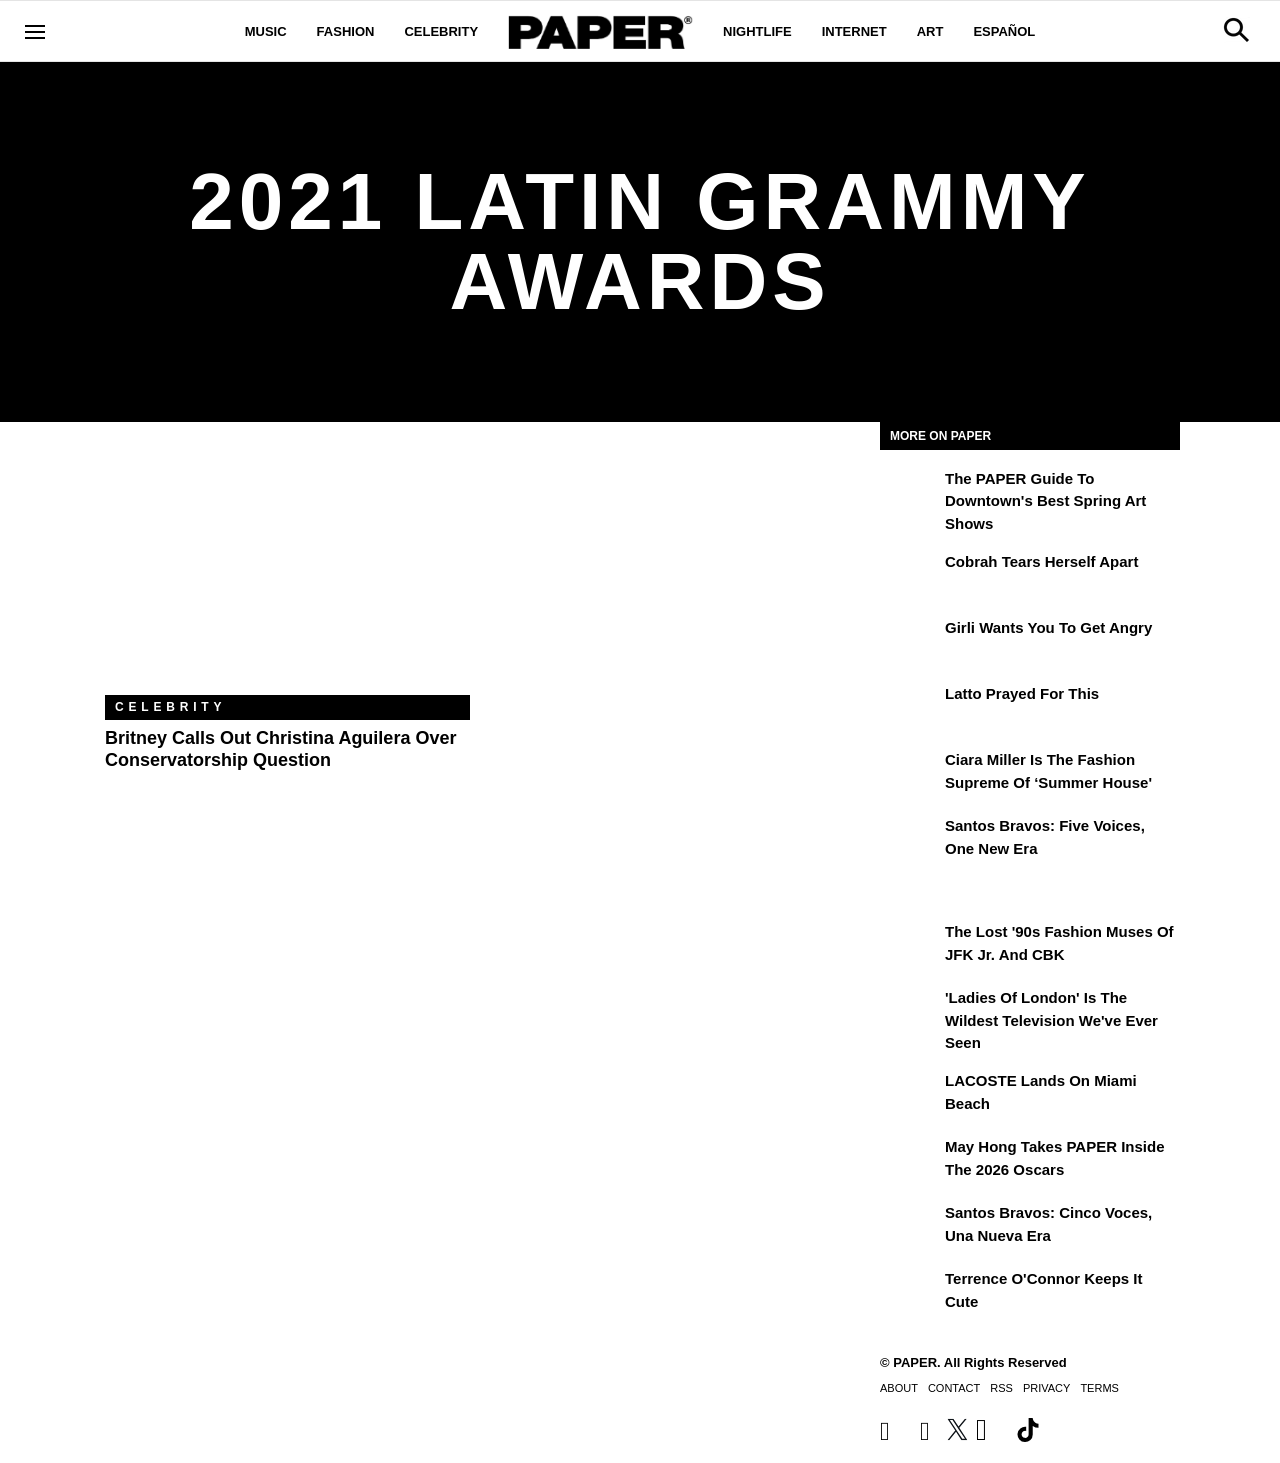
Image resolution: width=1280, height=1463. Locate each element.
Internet (854, 31)
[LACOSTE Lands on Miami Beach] (910, 1095)
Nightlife (757, 31)
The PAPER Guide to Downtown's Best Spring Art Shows (1045, 501)
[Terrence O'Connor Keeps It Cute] (910, 1293)
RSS (1001, 1388)
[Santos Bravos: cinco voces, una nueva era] (910, 1227)
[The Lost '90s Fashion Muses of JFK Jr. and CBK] (910, 946)
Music (266, 31)
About (899, 1388)
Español (1004, 31)
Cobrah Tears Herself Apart (1041, 561)
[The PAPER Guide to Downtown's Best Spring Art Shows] (910, 493)
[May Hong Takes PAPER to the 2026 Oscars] (910, 1161)
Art (930, 31)
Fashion (346, 31)
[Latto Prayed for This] (910, 708)
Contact (954, 1388)
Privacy (1046, 1388)
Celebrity (441, 31)
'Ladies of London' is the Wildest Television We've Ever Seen (1051, 1020)
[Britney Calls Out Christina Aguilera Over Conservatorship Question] (287, 573)
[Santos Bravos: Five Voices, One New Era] (910, 840)
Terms (1099, 1388)
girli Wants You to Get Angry (1048, 627)
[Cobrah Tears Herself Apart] (910, 576)
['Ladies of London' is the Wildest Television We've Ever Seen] (910, 1012)
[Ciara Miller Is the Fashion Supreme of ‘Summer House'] (910, 774)
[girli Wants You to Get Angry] (910, 642)
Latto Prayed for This (1022, 693)
